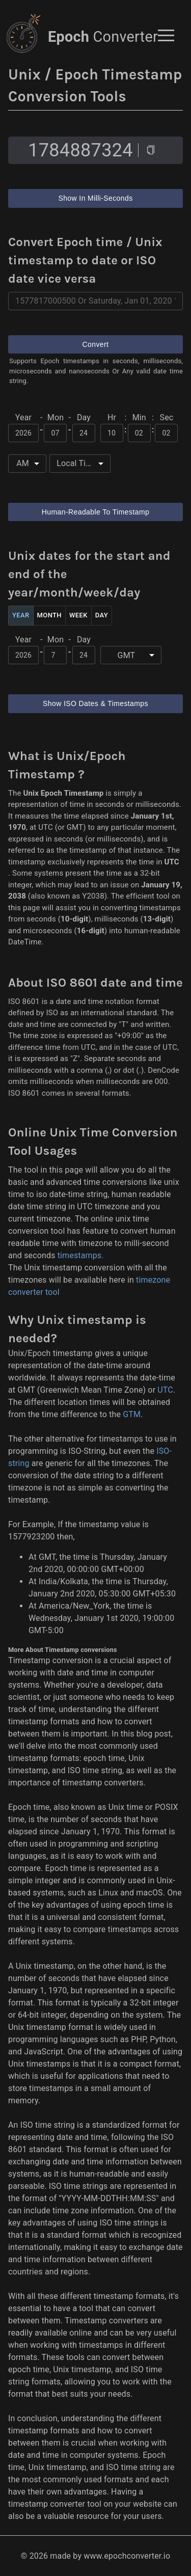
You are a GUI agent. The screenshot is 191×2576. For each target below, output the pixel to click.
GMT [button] (126, 655)
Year (21, 615)
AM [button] (22, 463)
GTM (132, 1414)
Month (49, 615)
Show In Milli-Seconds (95, 198)
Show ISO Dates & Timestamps (95, 703)
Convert (95, 344)
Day (102, 615)
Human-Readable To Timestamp (95, 512)
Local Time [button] (77, 463)
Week (78, 615)
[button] (166, 35)
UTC (165, 1390)
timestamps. (81, 1255)
